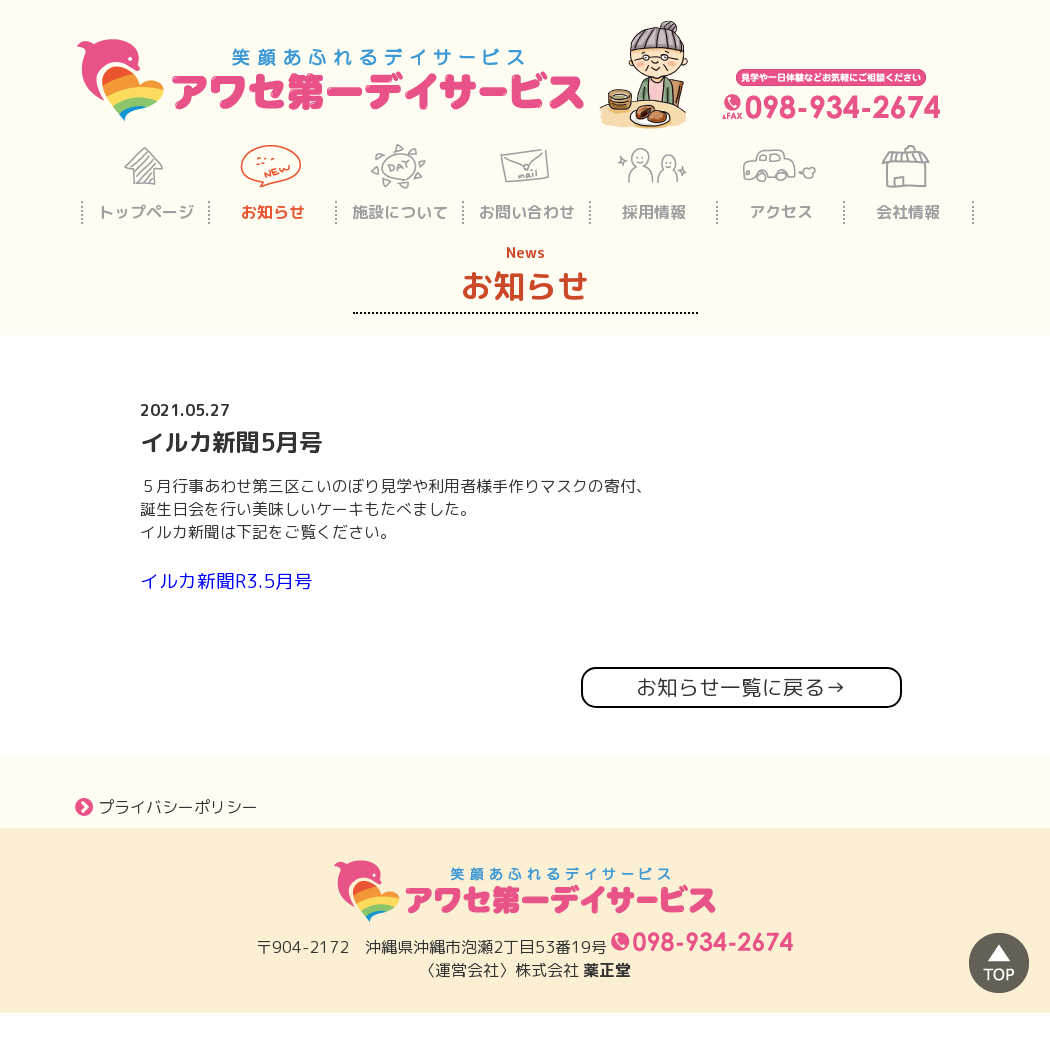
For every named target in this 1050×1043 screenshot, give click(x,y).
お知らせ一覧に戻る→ (741, 687)
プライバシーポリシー (166, 807)
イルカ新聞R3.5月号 (226, 581)
